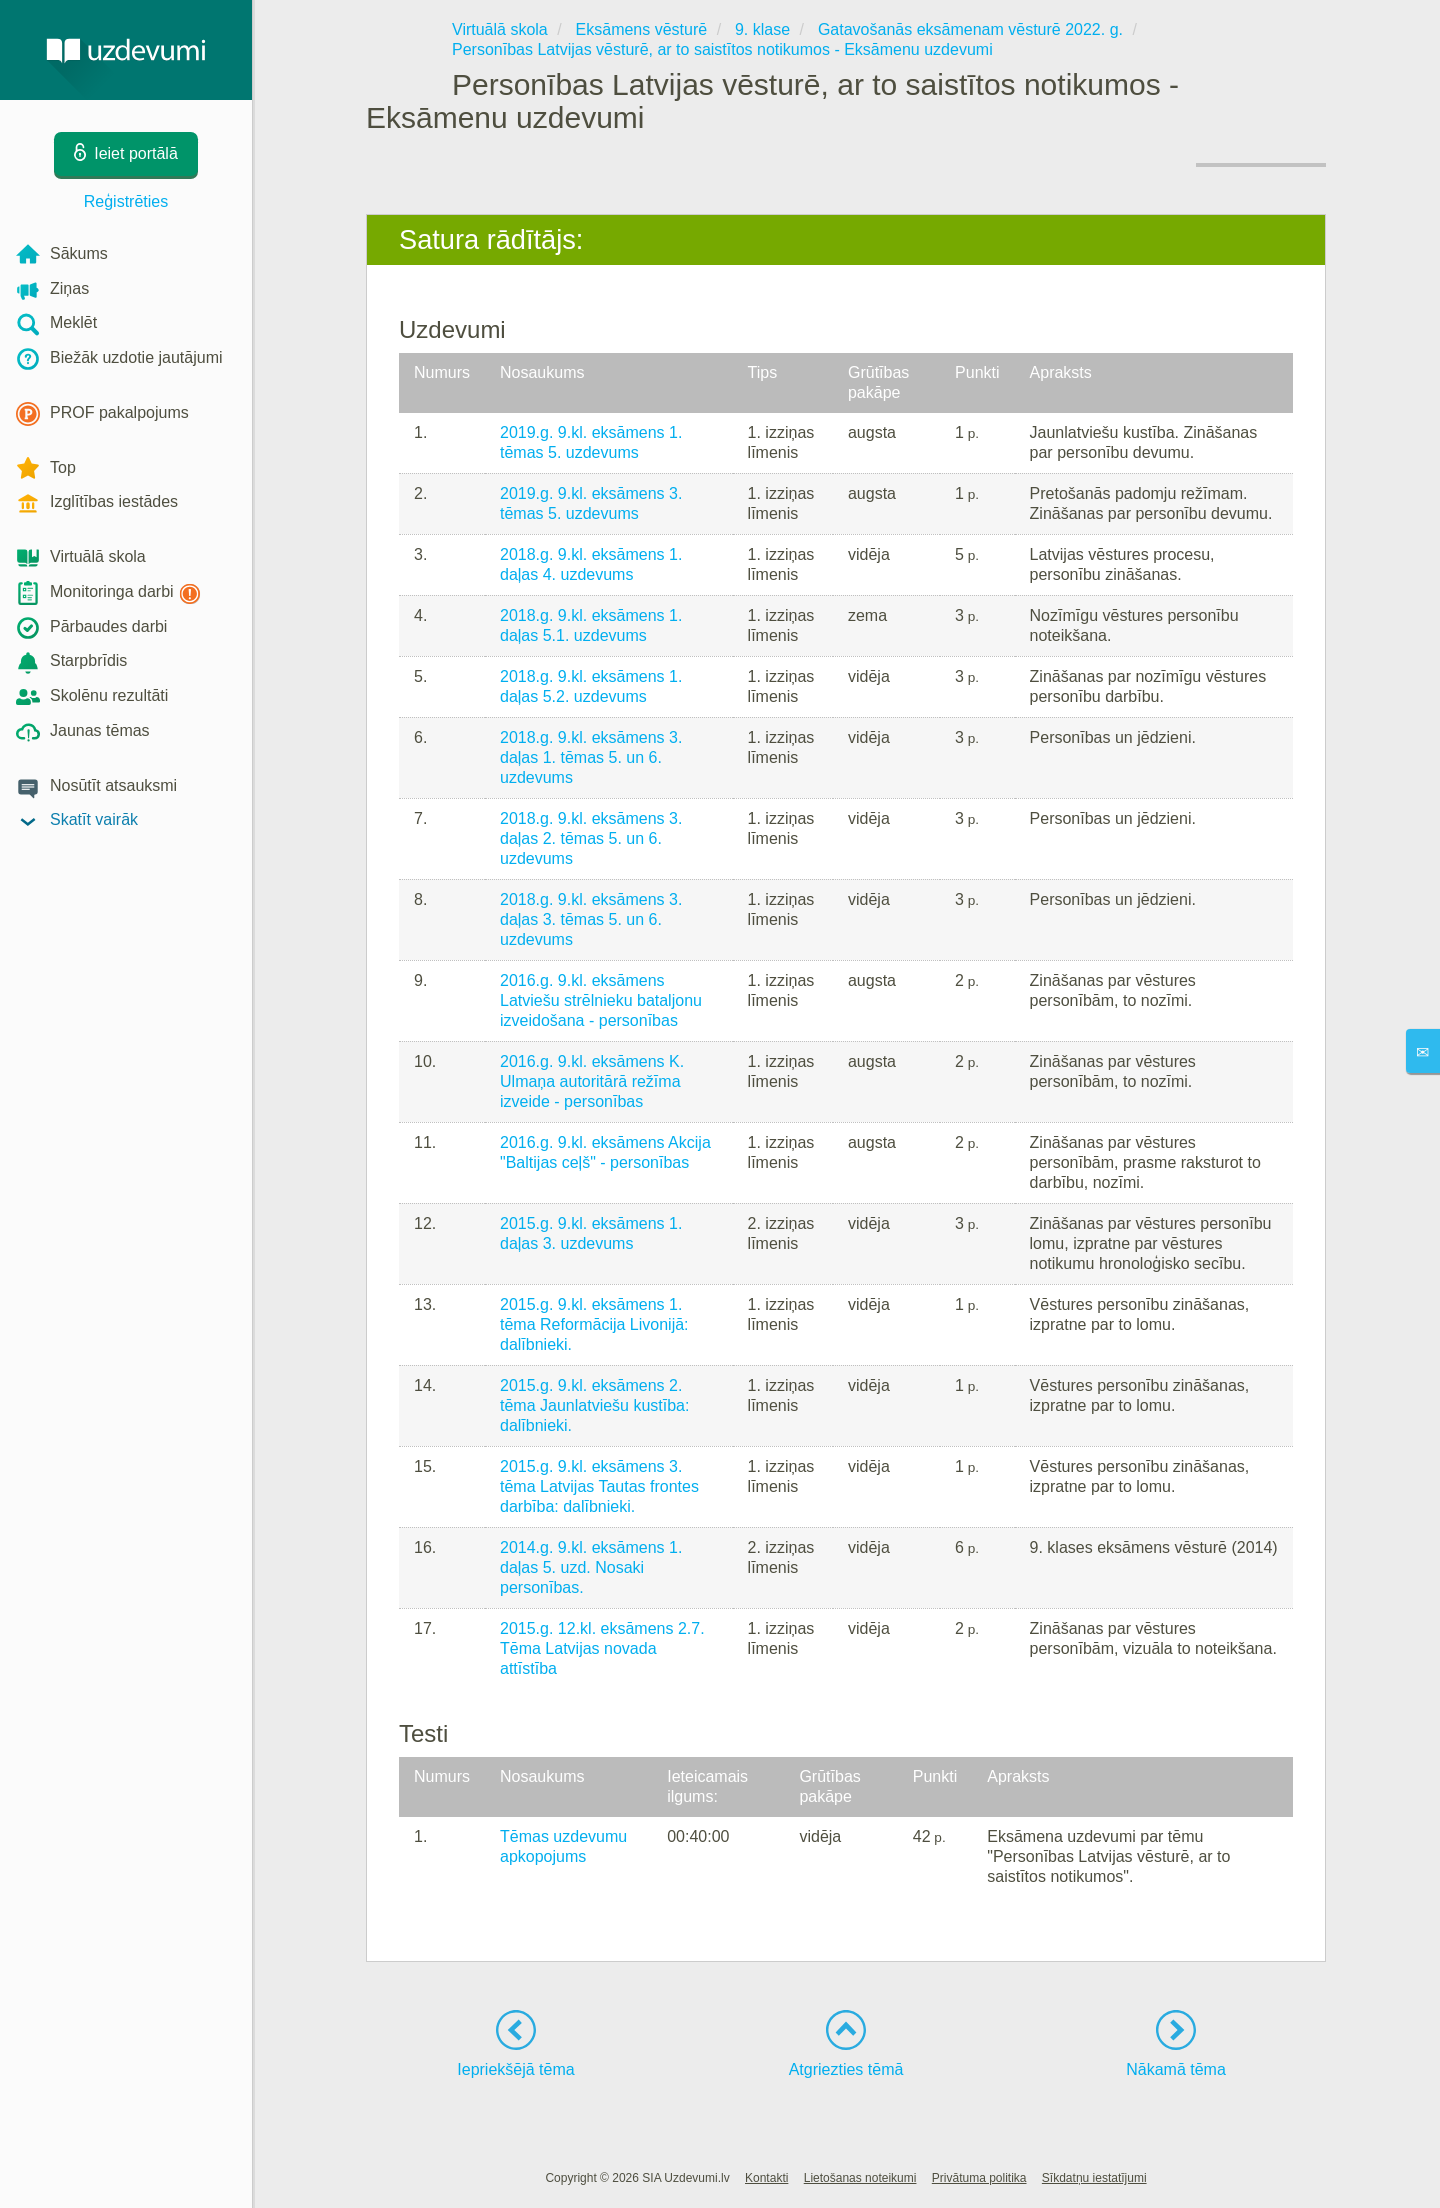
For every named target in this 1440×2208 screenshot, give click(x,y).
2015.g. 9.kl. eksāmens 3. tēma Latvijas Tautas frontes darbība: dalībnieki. (599, 1486)
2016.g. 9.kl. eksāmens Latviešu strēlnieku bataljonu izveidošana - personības (601, 1000)
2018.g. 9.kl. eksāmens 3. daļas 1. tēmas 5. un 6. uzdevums (591, 757)
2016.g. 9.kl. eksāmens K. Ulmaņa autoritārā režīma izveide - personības (592, 1081)
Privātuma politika (979, 2178)
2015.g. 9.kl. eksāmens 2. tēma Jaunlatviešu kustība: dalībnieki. (594, 1405)
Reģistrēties (126, 201)
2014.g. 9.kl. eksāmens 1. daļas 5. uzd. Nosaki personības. (591, 1567)
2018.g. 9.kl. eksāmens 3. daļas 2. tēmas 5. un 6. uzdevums (591, 838)
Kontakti (766, 2178)
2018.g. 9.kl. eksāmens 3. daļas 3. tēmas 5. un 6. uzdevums (591, 919)
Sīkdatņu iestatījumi (1094, 2178)
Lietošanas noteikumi (860, 2178)
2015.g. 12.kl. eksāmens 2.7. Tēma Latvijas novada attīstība (602, 1648)
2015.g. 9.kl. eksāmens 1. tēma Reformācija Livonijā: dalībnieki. (594, 1324)
